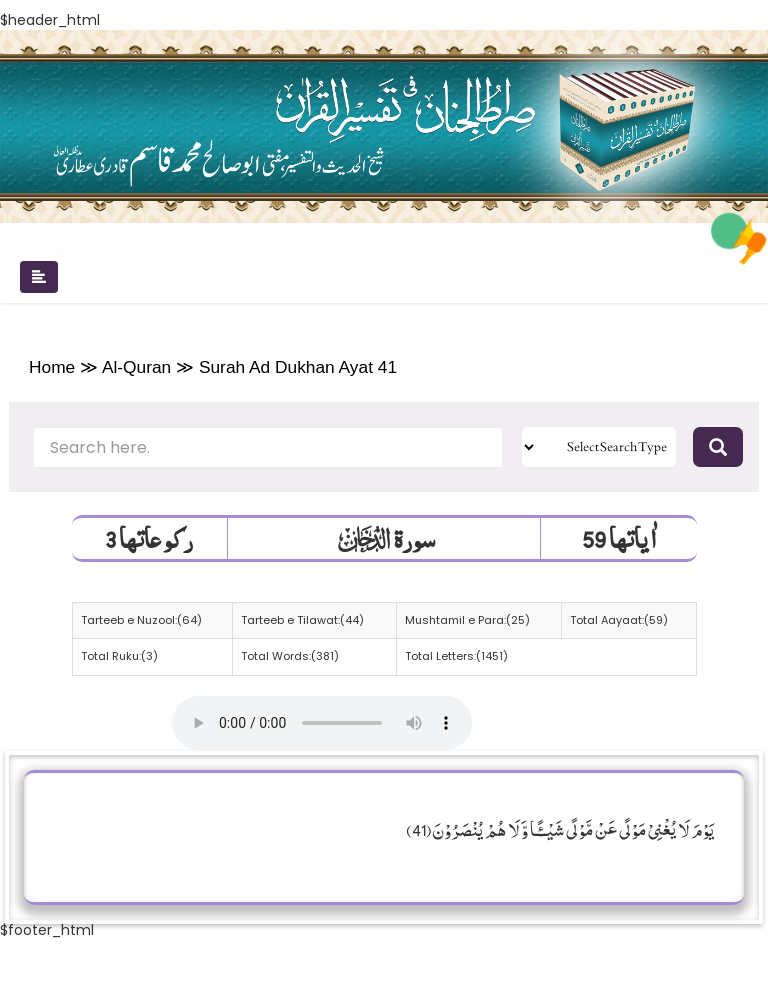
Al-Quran (136, 367)
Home (52, 367)
